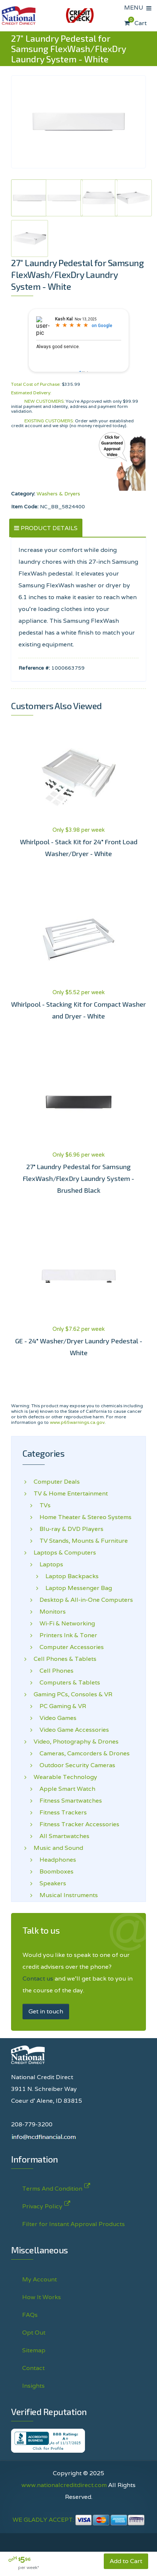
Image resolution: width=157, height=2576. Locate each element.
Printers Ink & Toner (65, 1635)
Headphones (55, 1860)
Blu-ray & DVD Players (68, 1529)
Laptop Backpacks (66, 1576)
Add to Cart (126, 2561)
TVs (42, 1505)
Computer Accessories (69, 1647)
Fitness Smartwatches (68, 1801)
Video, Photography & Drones (76, 1742)
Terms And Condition (52, 2187)
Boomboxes (54, 1872)
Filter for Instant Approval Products (73, 2224)
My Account (39, 2279)
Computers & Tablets (67, 1683)
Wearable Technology (65, 1777)
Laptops (48, 1564)
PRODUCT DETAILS (49, 528)
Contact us (38, 1978)
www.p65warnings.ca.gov (77, 1422)
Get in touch (45, 2011)
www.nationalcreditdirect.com (64, 2485)
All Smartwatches (61, 1836)
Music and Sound (58, 1848)
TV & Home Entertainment (71, 1494)
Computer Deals (57, 1482)
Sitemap (33, 2350)
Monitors (50, 1612)
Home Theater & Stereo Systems (83, 1517)
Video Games (55, 1718)
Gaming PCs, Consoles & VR (73, 1694)
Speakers (50, 1883)
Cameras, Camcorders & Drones (82, 1753)
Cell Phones (54, 1671)
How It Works (41, 2297)
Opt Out (33, 2332)
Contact (33, 2368)
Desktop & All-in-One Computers (83, 1600)
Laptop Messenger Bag (73, 1588)
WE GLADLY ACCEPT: (79, 2520)
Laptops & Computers (65, 1553)
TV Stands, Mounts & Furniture (81, 1541)
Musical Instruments (66, 1895)
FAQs (30, 2315)
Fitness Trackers (60, 1813)
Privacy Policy (42, 2204)
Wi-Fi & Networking (64, 1624)
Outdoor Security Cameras (74, 1765)
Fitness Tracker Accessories (76, 1824)
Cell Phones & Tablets (65, 1659)
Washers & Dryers (58, 493)
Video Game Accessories (71, 1730)
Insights (33, 2386)
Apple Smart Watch (64, 1789)
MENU (135, 7)
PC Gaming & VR (60, 1706)
